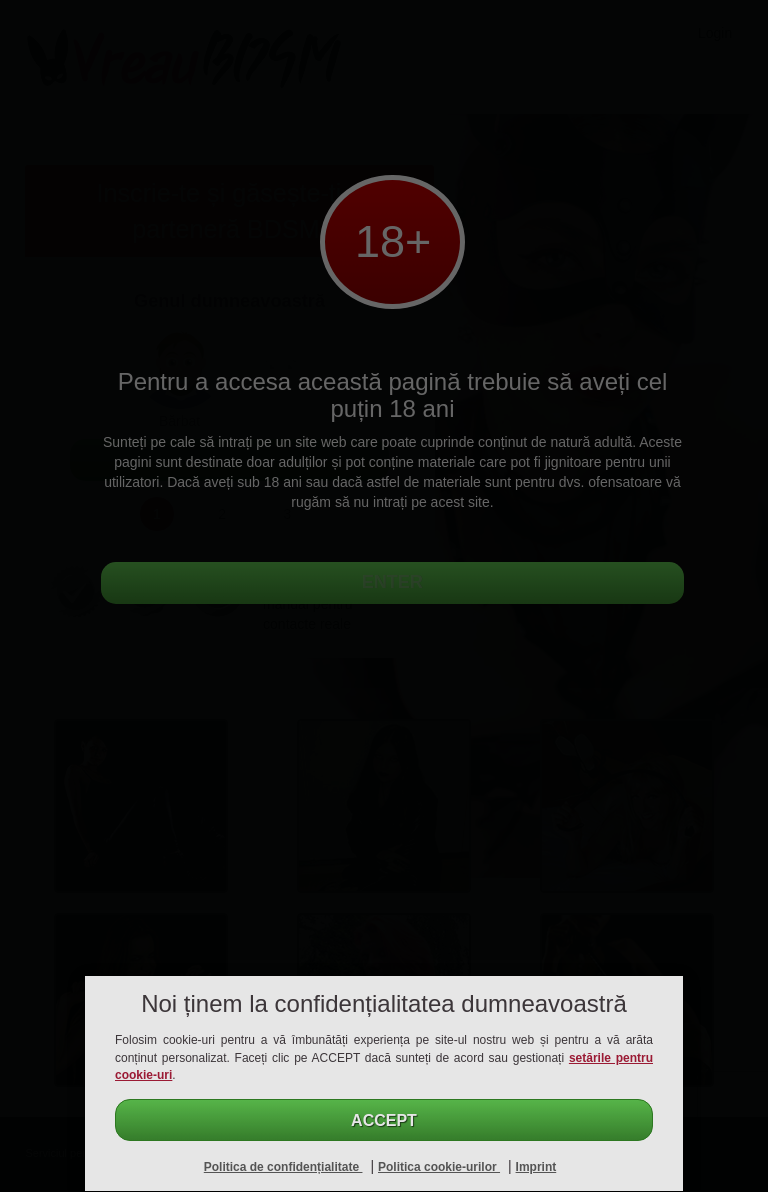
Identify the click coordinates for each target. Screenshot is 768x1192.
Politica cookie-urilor (439, 1167)
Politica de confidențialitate (283, 1167)
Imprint (536, 1167)
